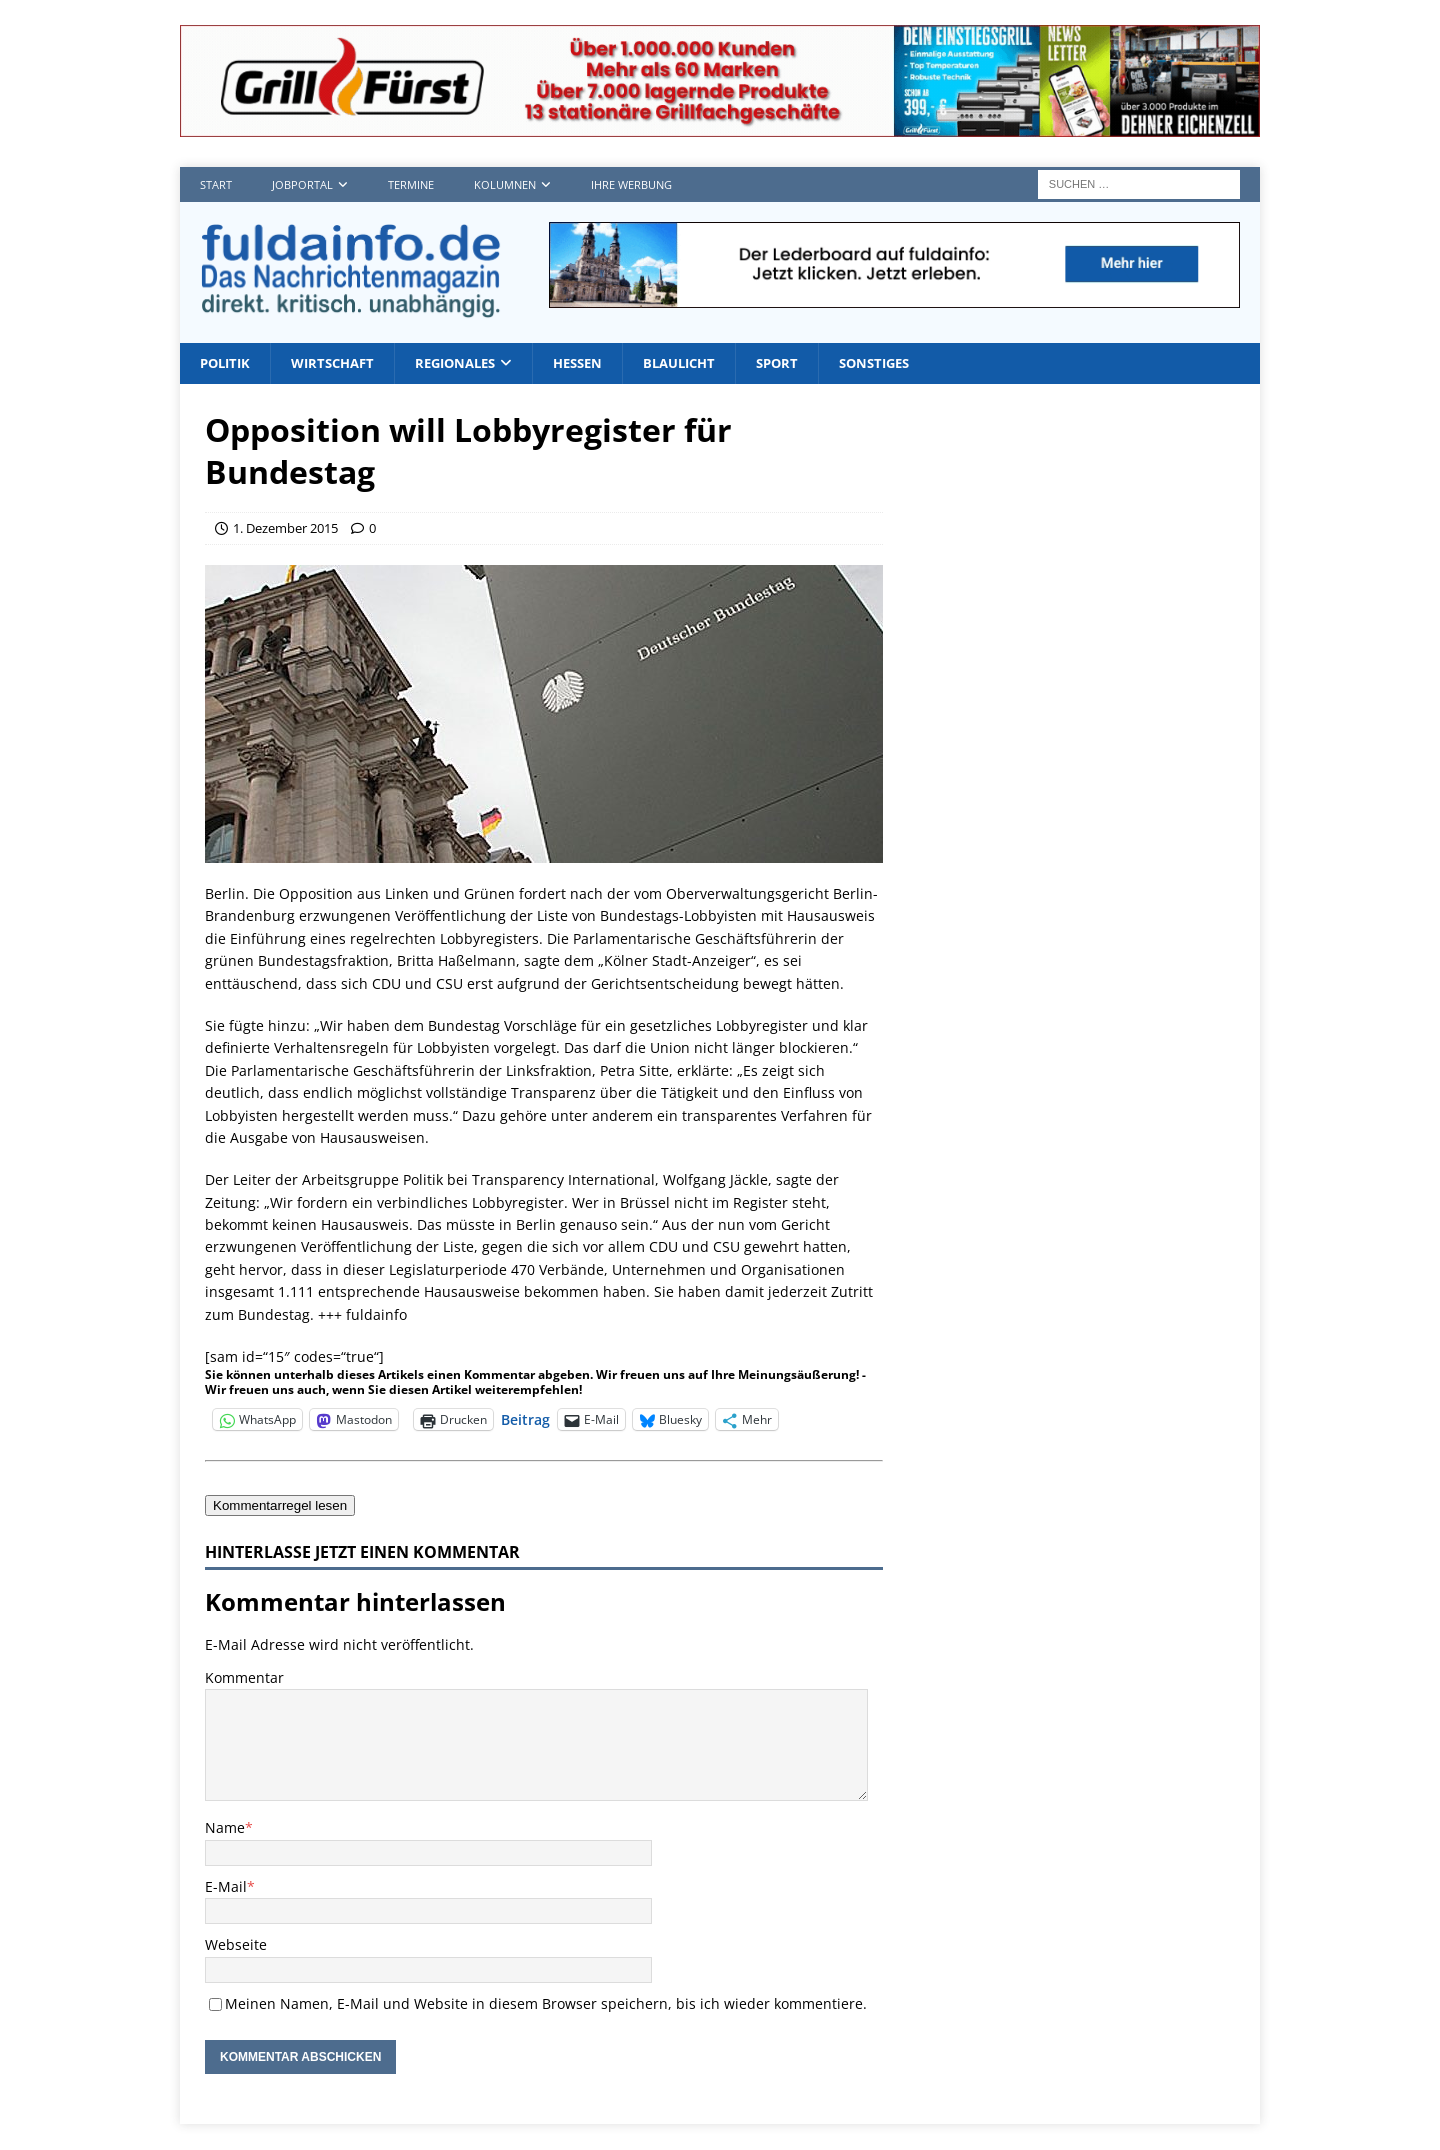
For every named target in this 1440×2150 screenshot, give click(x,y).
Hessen (600, 363)
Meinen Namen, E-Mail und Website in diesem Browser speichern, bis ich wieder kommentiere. (546, 2004)
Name (225, 1829)
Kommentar (244, 1678)
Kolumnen (505, 184)
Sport (810, 363)
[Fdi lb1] (894, 295)
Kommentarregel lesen (280, 1506)
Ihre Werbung (631, 184)
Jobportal (302, 184)
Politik (227, 363)
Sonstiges (912, 363)
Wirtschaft (341, 363)
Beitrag (525, 1419)
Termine (411, 184)
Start (216, 184)
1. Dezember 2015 (285, 529)
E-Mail (226, 1887)
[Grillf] (720, 125)
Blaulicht (707, 363)
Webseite (236, 1946)
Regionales (471, 363)
